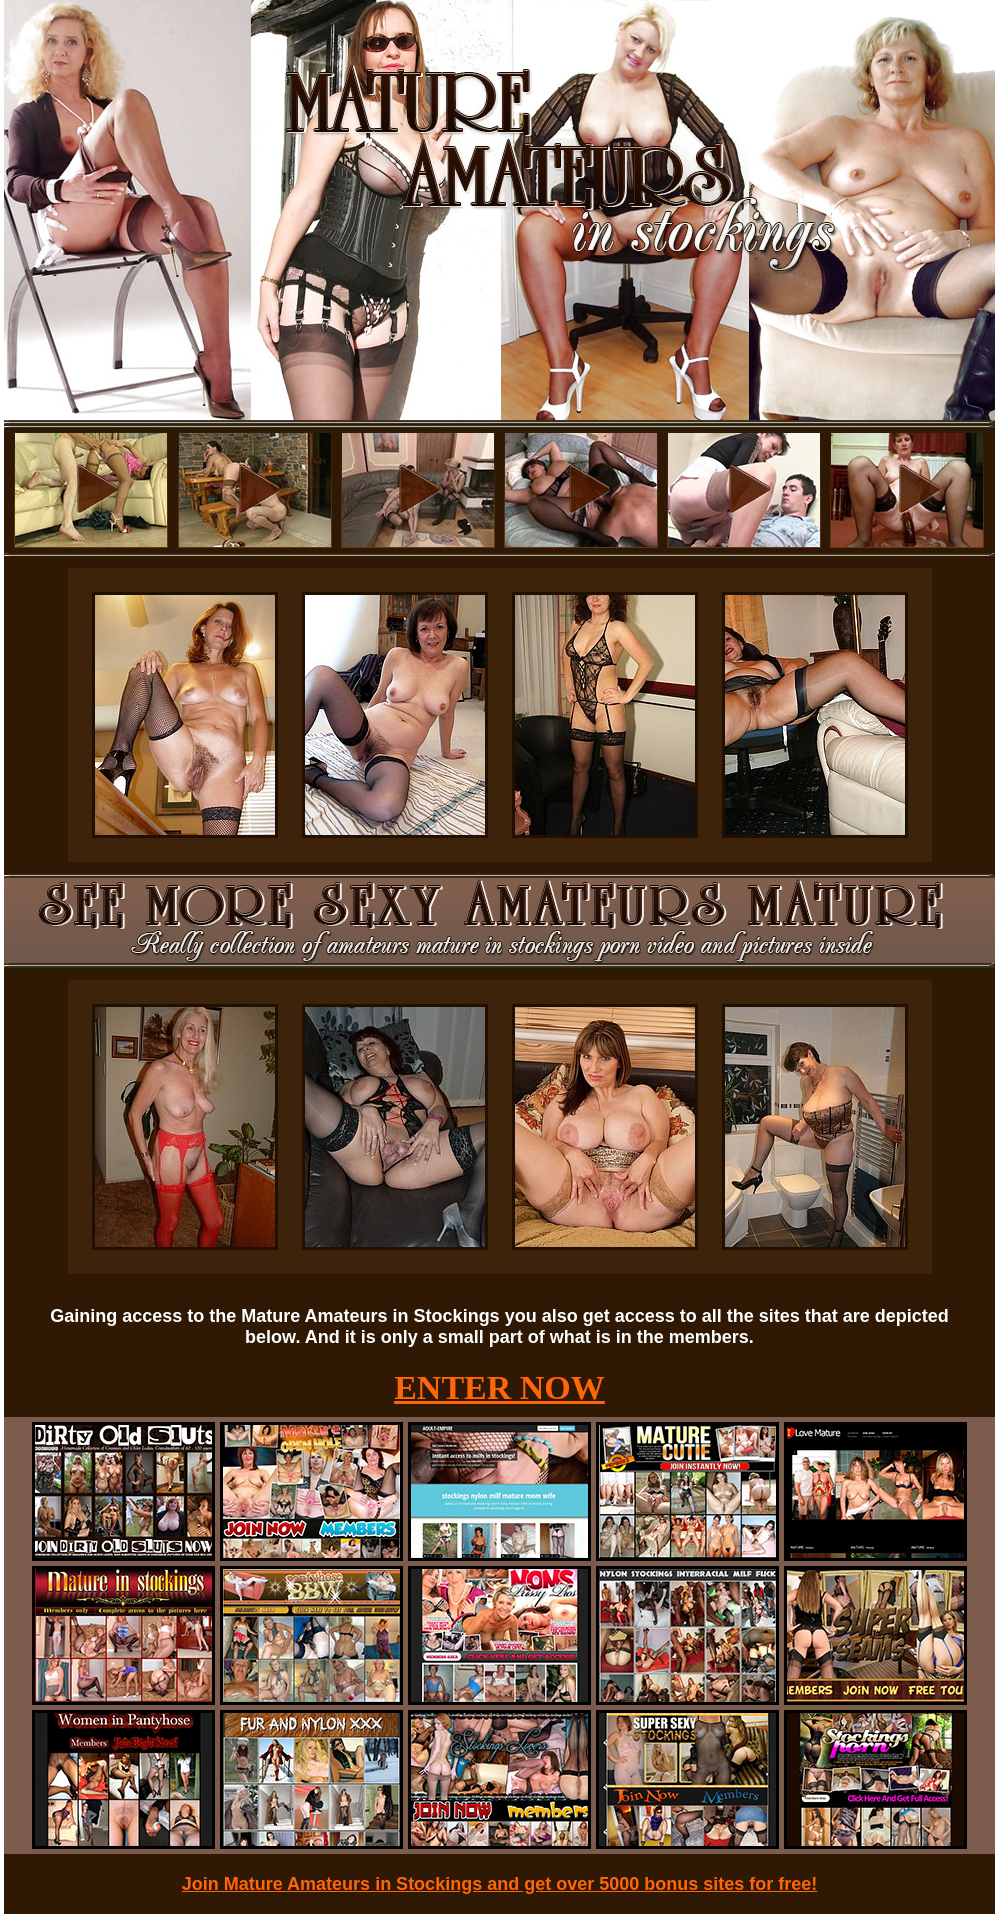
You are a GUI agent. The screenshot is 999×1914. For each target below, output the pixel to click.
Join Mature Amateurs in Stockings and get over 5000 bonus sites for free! (500, 1884)
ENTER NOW (499, 1387)
